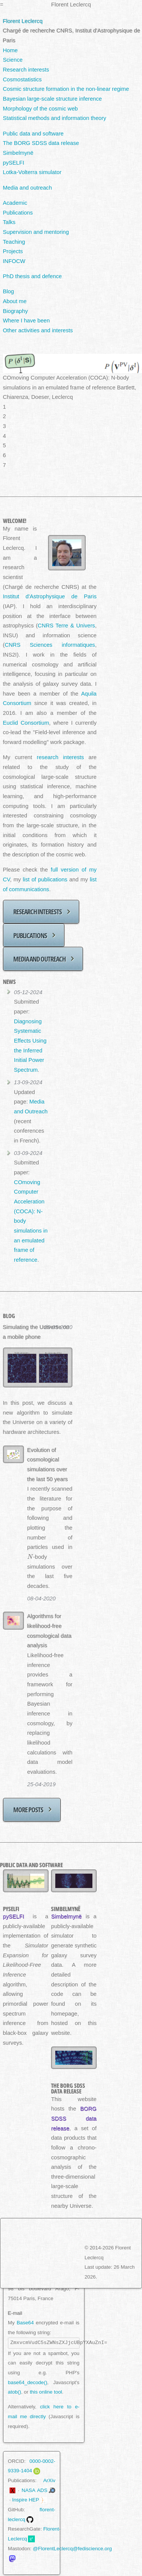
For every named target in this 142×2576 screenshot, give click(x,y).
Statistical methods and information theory (54, 118)
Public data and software (33, 134)
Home (10, 50)
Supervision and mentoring (36, 232)
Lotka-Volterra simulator (32, 172)
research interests (60, 757)
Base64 (25, 2322)
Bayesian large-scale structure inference (52, 99)
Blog (8, 291)
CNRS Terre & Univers (66, 626)
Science (13, 60)
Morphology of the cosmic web (40, 109)
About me (15, 301)
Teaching (14, 242)
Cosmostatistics (22, 79)
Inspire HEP (25, 2500)
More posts (28, 1809)
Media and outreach (27, 188)
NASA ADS (34, 2490)
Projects (13, 251)
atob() (14, 2392)
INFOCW (14, 261)
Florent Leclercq (23, 21)
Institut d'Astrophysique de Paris (50, 596)
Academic (15, 203)
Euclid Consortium (26, 723)
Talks (9, 222)
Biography (15, 311)
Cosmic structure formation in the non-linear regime (66, 89)
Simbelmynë (18, 153)
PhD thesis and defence (32, 276)
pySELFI (13, 163)
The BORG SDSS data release (41, 143)
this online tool (46, 2392)
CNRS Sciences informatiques (50, 645)
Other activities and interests (38, 330)
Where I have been (26, 321)
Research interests (26, 70)
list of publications (45, 879)
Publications (18, 213)
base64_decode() (27, 2382)
